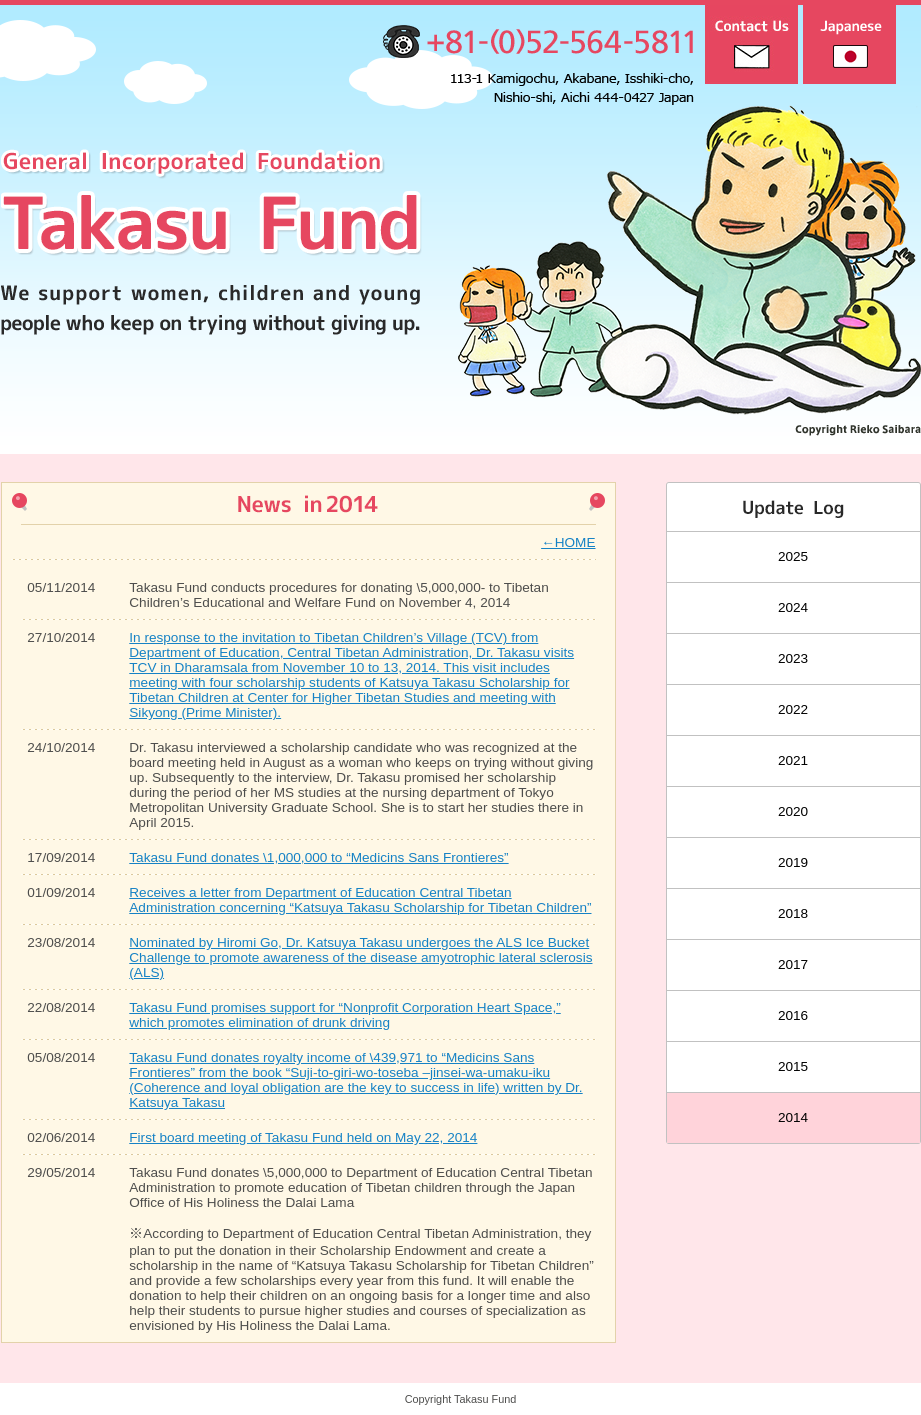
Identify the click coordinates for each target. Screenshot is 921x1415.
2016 (793, 1015)
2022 (793, 709)
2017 (793, 964)
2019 (793, 862)
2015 (793, 1066)
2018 (793, 913)
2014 (793, 1117)
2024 (793, 607)
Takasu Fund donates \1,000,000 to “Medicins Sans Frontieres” (318, 857)
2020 (793, 811)
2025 (793, 556)
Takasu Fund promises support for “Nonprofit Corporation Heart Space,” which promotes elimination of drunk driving (344, 1015)
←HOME (568, 542)
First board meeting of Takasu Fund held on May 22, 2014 (303, 1137)
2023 (793, 658)
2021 (793, 760)
